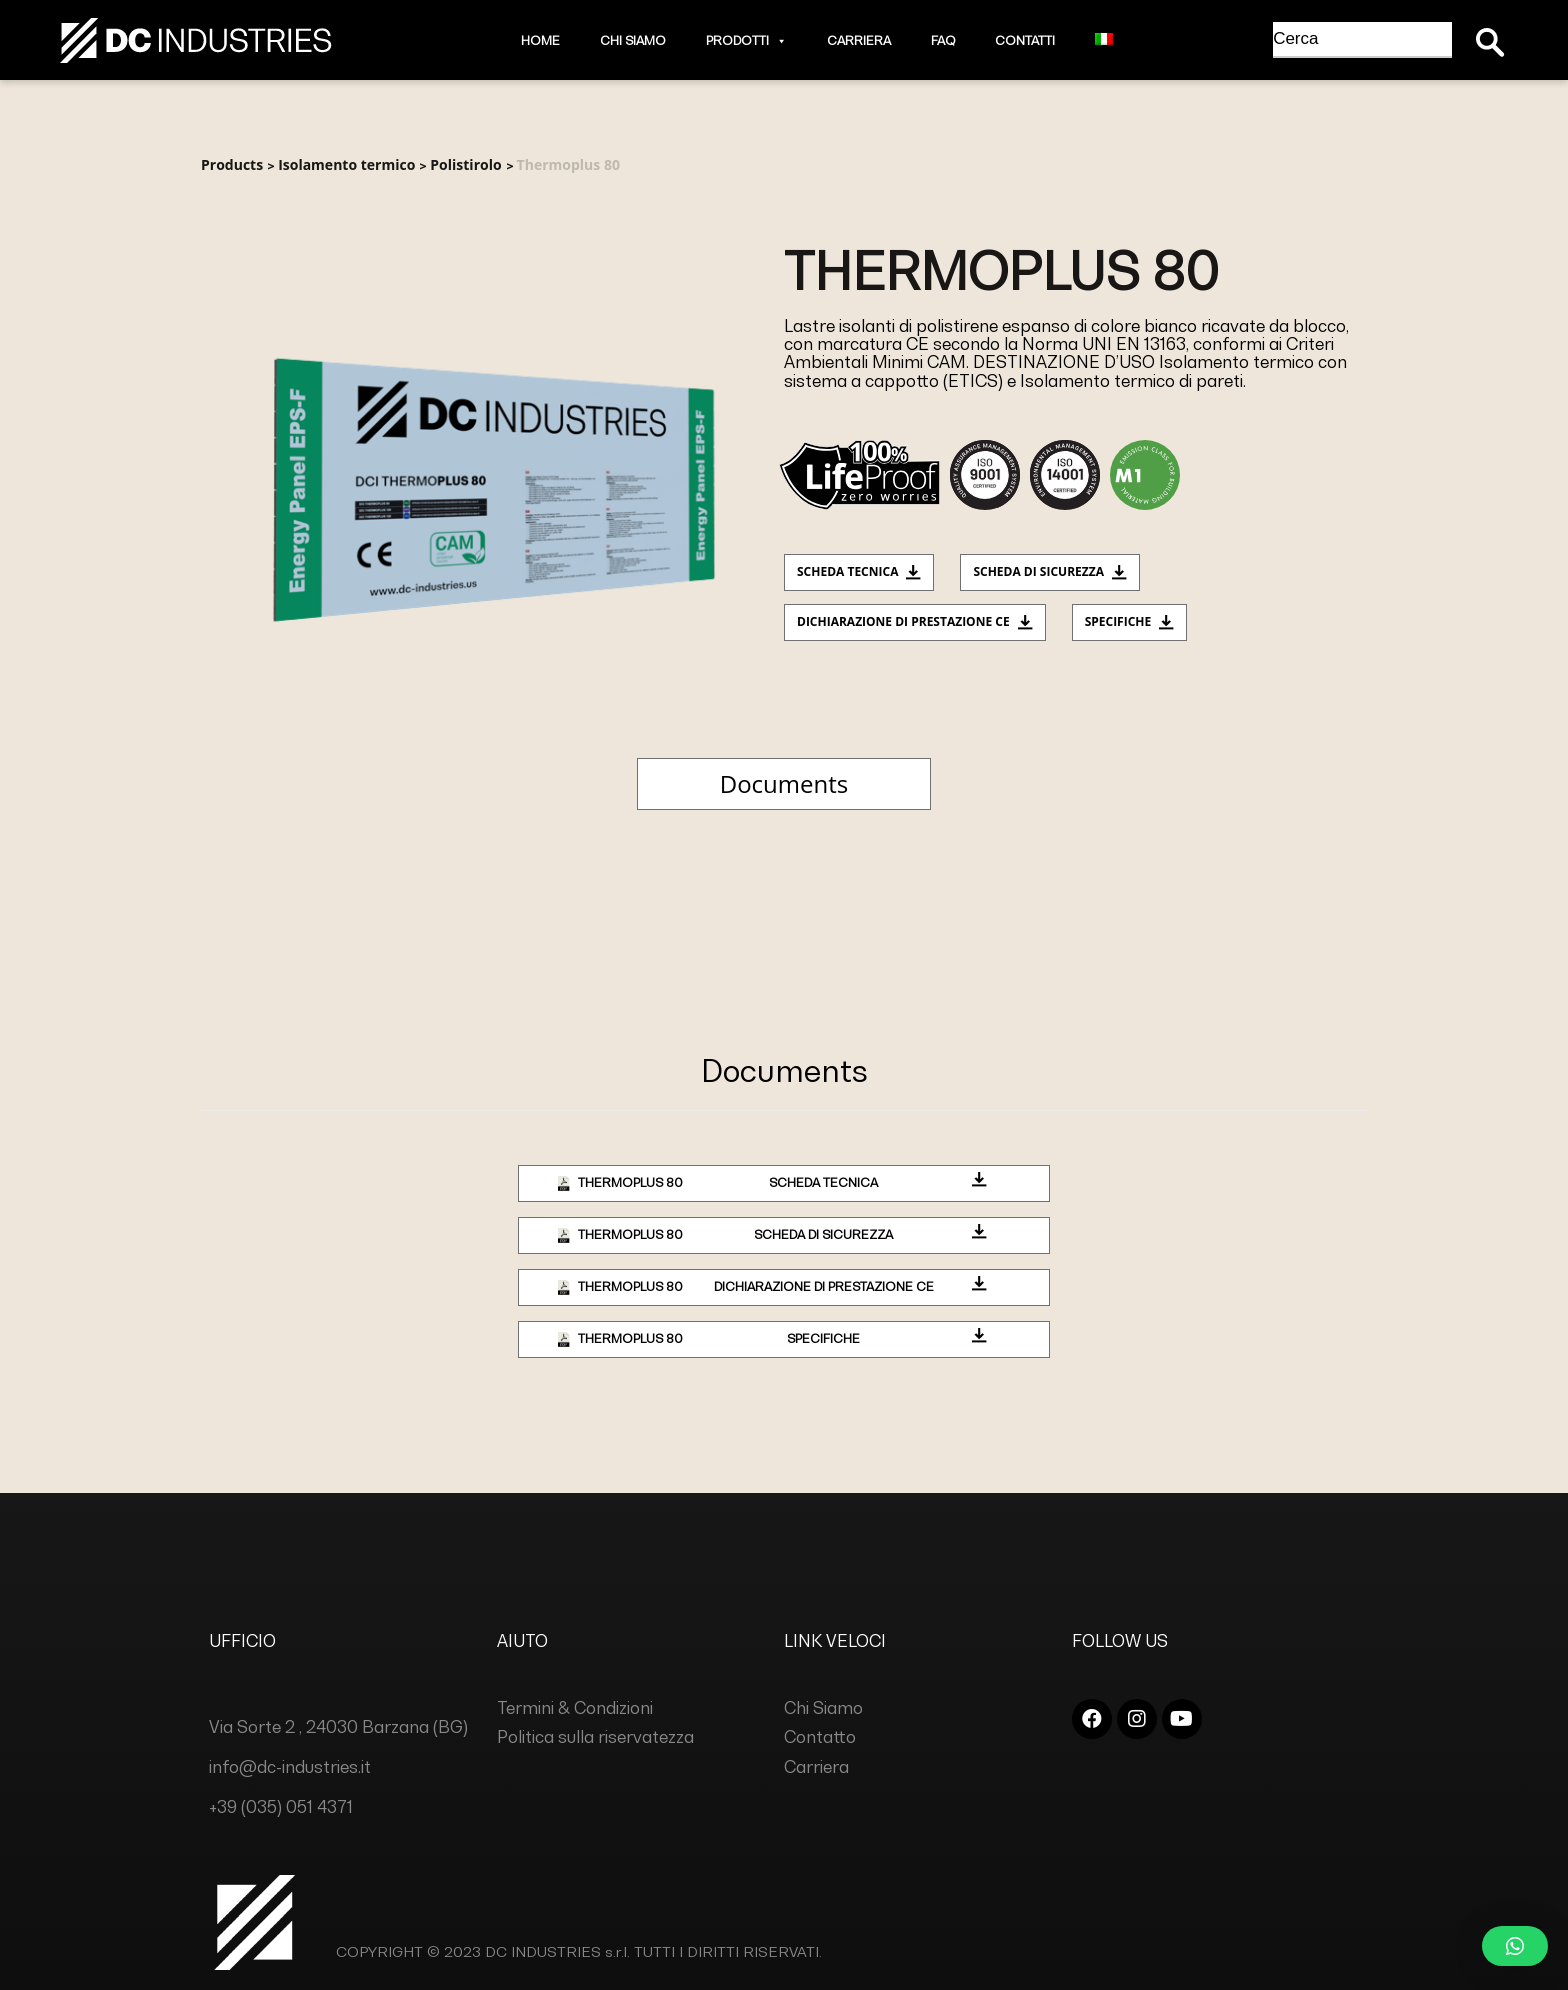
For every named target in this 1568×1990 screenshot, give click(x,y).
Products (232, 164)
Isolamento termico (346, 164)
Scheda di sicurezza (1050, 571)
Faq (943, 40)
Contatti (1025, 40)
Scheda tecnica (859, 571)
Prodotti (746, 40)
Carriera (859, 40)
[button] (778, 40)
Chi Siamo (633, 40)
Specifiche (1130, 621)
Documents (784, 783)
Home (540, 40)
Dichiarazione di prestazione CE (915, 621)
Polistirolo (465, 164)
